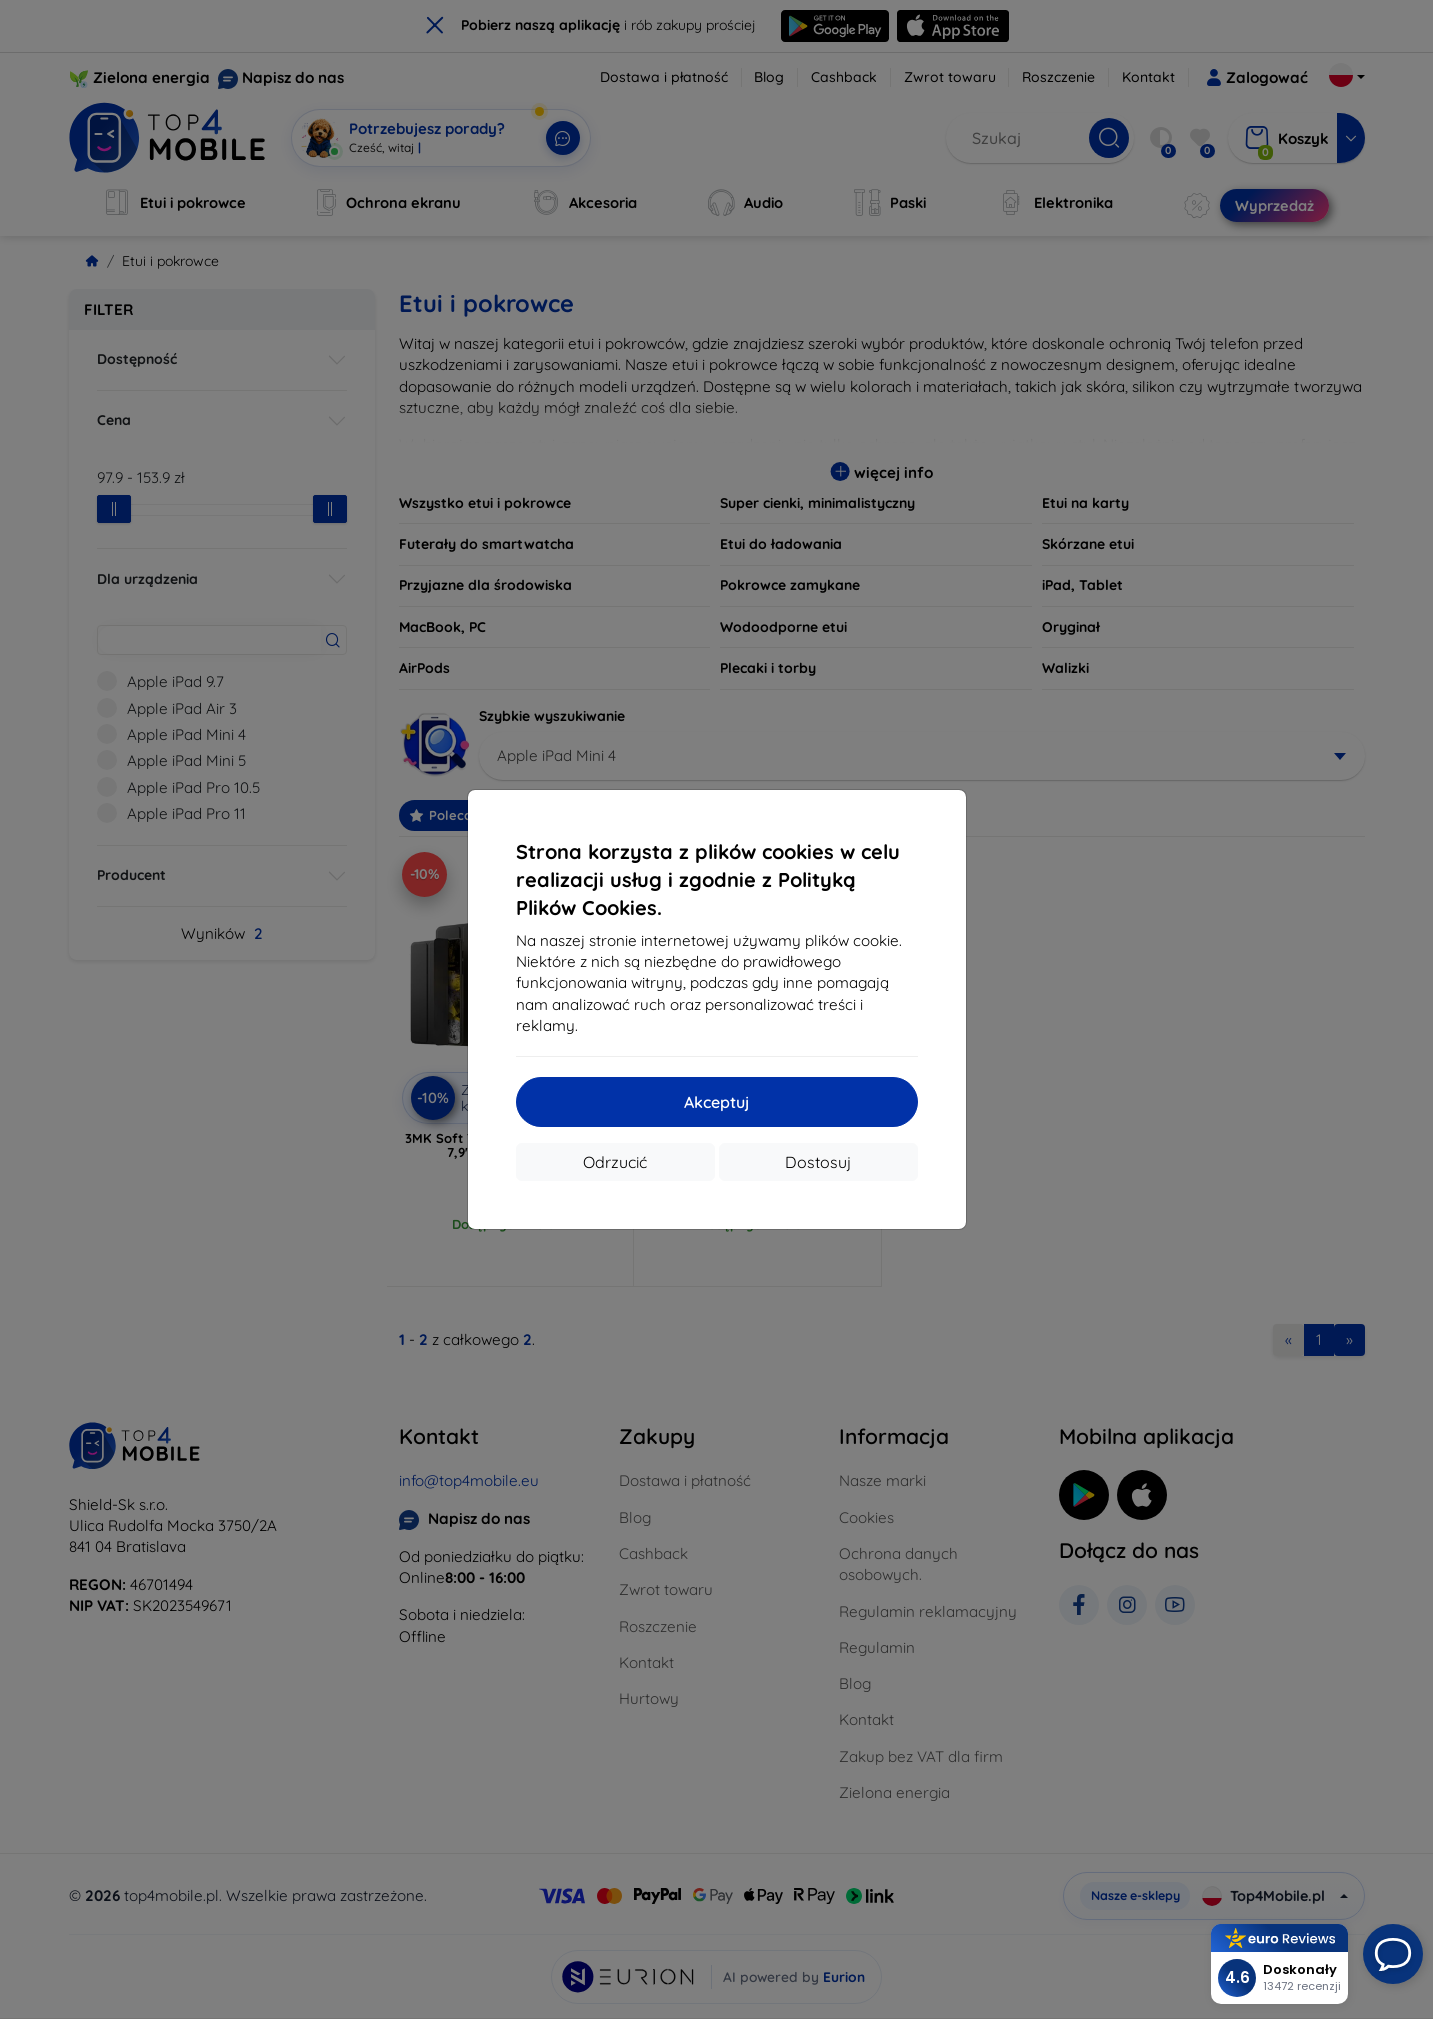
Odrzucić (615, 1162)
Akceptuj (716, 1102)
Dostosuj (818, 1162)
